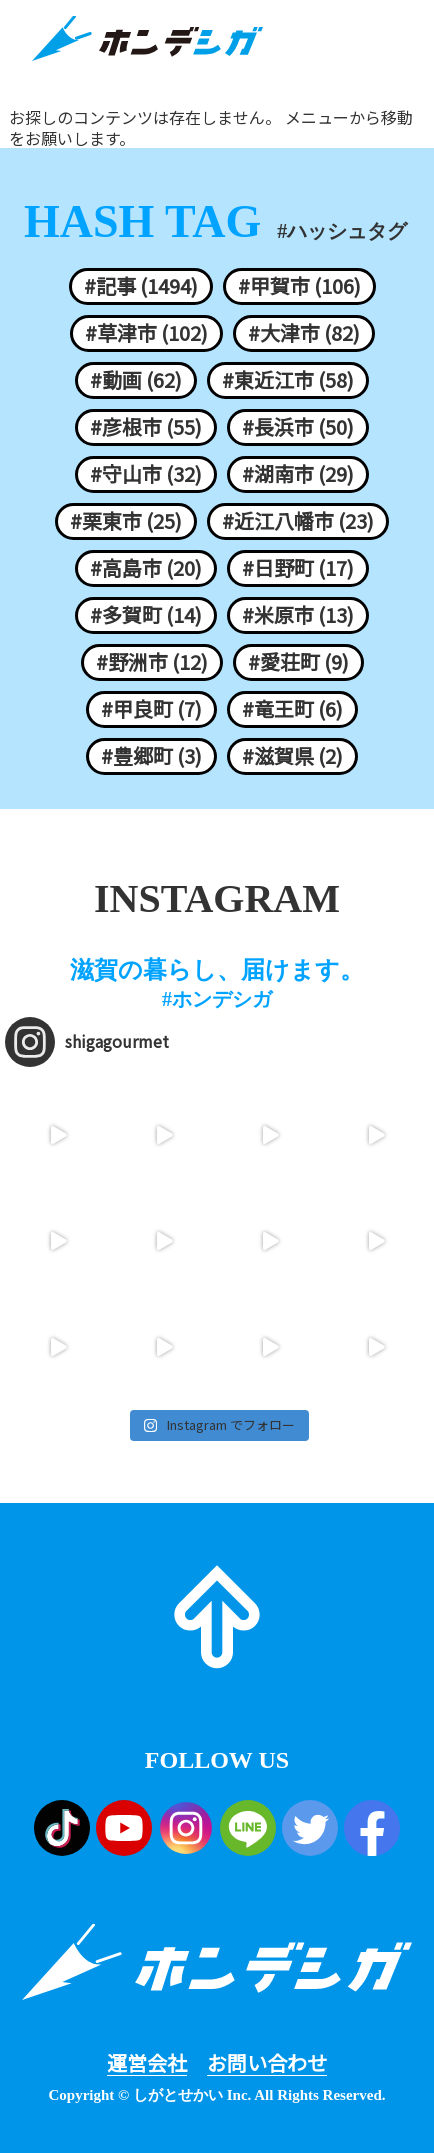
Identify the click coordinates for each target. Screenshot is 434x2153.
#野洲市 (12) (152, 662)
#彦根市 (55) (146, 427)
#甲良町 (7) (151, 709)
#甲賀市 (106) (299, 286)
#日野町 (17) (298, 568)
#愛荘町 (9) (298, 662)
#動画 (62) (136, 380)
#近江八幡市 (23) (298, 521)
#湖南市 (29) (298, 474)
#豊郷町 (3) (151, 756)
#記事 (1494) (141, 286)
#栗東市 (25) (126, 521)
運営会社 (147, 2063)
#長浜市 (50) (298, 427)
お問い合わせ (267, 2063)
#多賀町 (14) (146, 615)
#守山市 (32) (146, 474)
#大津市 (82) (304, 333)
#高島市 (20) (146, 568)
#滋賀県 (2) (292, 756)
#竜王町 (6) (292, 709)
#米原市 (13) (298, 615)
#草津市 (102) (146, 333)
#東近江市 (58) (288, 380)
